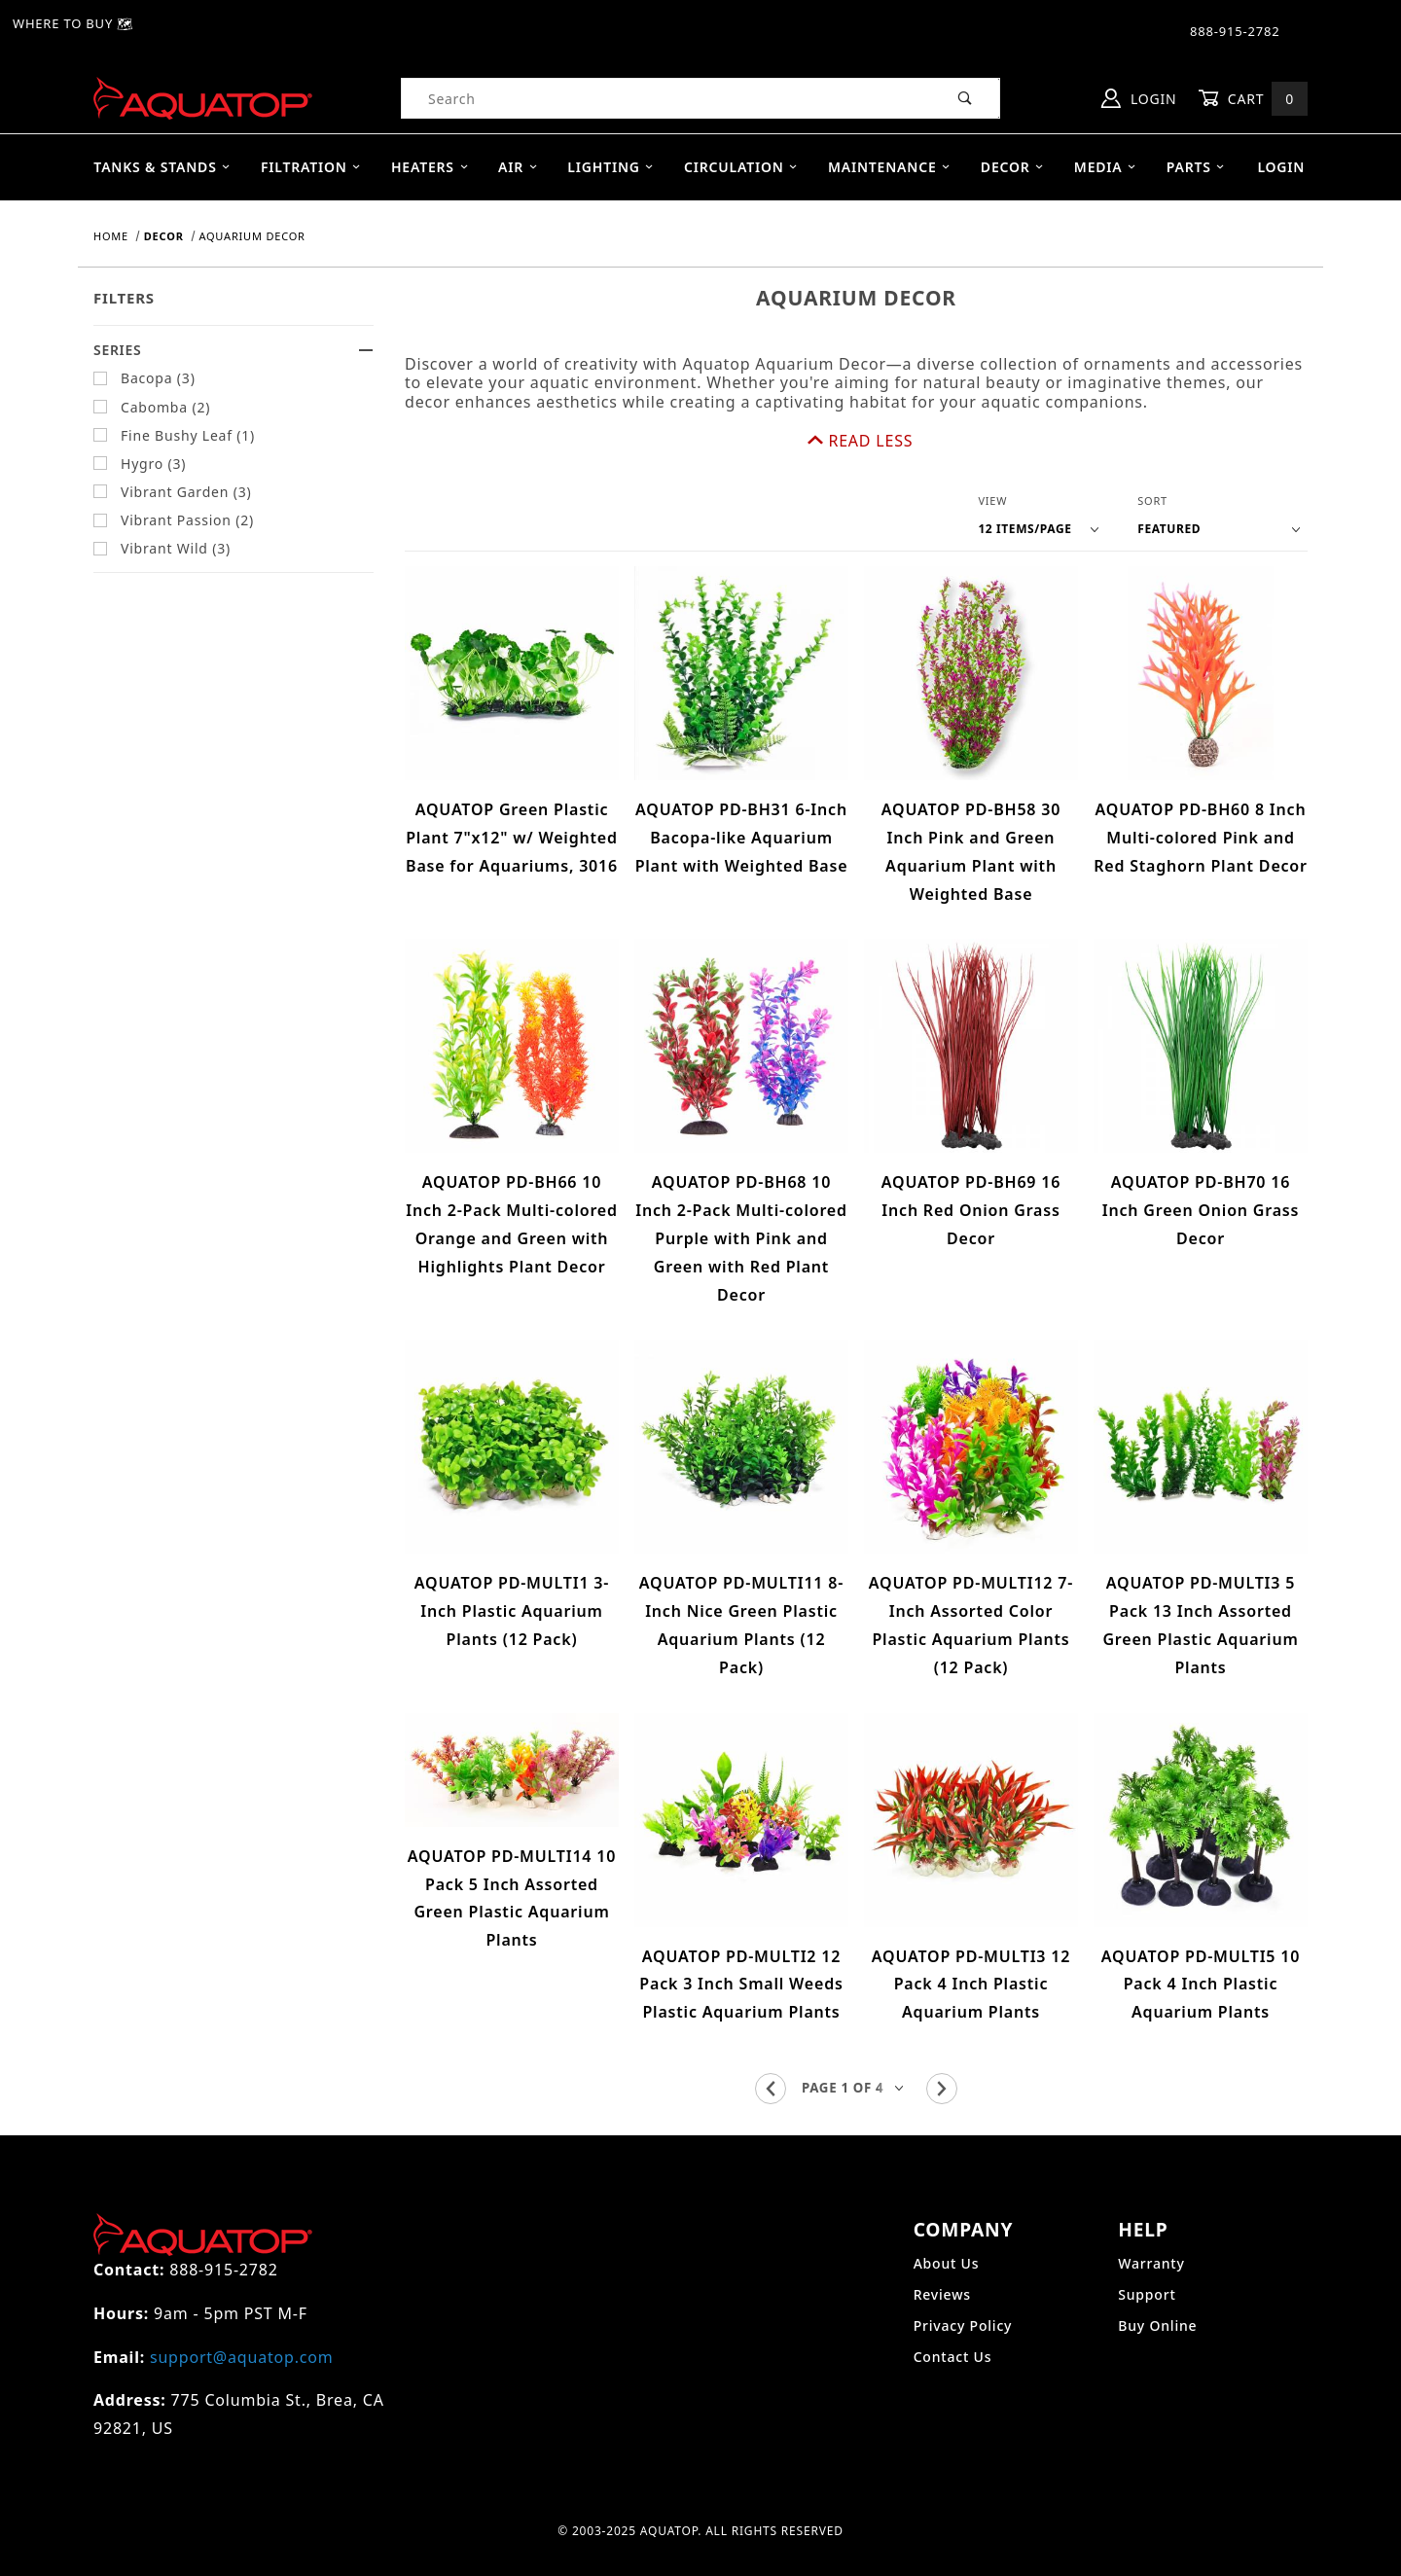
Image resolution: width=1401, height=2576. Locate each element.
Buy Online (1157, 2266)
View (992, 442)
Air (518, 167)
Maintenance (890, 167)
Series (233, 349)
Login (1139, 98)
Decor (1013, 167)
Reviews (942, 2235)
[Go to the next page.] (941, 2029)
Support (1146, 2235)
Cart (1253, 99)
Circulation (741, 167)
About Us (947, 2204)
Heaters (430, 167)
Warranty (1151, 2204)
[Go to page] (856, 2030)
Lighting (610, 167)
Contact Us (953, 2297)
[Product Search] (667, 98)
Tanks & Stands (162, 167)
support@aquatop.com (241, 2297)
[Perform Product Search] (965, 98)
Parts (1196, 167)
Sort (1152, 442)
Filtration (311, 167)
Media (1105, 167)
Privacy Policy (963, 2266)
